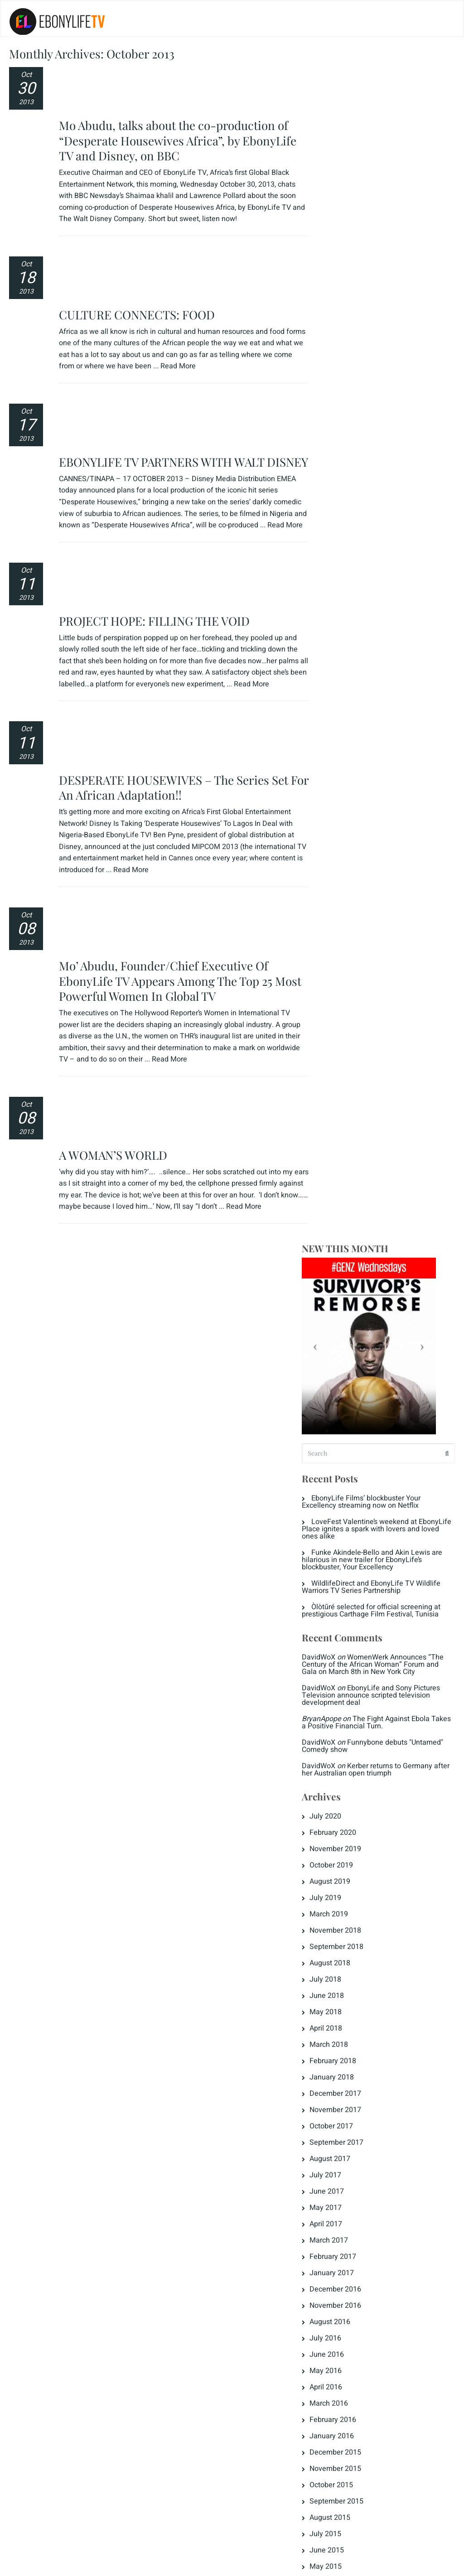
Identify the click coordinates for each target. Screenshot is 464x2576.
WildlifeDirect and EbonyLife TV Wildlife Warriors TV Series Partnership (384, 391)
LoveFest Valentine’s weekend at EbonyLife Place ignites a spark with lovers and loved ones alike (384, 333)
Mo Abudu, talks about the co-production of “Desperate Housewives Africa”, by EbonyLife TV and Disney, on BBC (179, 88)
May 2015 (339, 1377)
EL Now (335, 1828)
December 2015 (349, 1263)
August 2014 (343, 1524)
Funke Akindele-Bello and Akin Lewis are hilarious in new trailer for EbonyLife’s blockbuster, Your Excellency (381, 363)
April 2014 (339, 1589)
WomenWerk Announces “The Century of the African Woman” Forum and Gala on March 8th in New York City (383, 472)
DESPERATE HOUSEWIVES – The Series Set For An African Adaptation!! (175, 551)
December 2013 (349, 1655)
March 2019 (342, 725)
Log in (333, 2084)
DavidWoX (332, 461)
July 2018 (339, 790)
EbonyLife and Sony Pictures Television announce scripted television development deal (384, 506)
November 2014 (349, 1475)
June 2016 (340, 1165)
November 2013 (349, 1671)
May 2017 (339, 1018)
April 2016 (339, 1198)
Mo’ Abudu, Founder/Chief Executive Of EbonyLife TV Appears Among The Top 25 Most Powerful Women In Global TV (167, 692)
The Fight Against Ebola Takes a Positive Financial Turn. (379, 534)
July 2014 (339, 1540)
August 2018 (343, 774)
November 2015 (349, 1279)
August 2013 (343, 1703)
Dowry (333, 1796)
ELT (329, 1861)
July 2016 (339, 1149)
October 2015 (345, 1296)
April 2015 (339, 1394)
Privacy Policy (38, 2563)
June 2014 (340, 1557)
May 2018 (339, 823)
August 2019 (343, 692)
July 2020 (339, 627)
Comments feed (349, 2116)
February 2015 (346, 1426)
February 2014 (346, 1622)
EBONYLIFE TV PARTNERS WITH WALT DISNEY (163, 312)
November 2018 (349, 741)
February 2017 (346, 1067)
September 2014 (350, 1508)
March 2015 (342, 1410)
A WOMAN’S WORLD (114, 813)
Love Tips (339, 1943)
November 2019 (349, 660)
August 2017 (343, 970)
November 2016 (349, 1116)
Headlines (339, 1894)
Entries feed (342, 2100)
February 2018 (346, 872)
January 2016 (345, 1247)
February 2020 (346, 643)
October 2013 (345, 1687)
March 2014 (342, 1606)
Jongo (333, 1926)
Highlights (339, 1910)
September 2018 (350, 758)
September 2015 (350, 1312)
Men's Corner (344, 1975)
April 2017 (339, 1035)
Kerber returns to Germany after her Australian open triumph (380, 581)
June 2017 (340, 1002)
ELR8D (334, 1845)
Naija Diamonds (349, 1992)
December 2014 (349, 1459)
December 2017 (349, 904)
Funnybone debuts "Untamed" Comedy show (368, 557)
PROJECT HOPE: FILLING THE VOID (155, 437)
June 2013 (340, 1736)
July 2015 (339, 1345)
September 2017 (350, 953)
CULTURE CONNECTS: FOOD (138, 209)
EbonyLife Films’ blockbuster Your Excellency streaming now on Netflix (374, 306)
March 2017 (342, 1051)
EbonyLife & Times (353, 1812)
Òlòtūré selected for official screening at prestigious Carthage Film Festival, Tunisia (384, 414)
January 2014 (345, 1638)
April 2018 (339, 839)
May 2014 (339, 1573)
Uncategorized (346, 2041)
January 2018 (345, 888)
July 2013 (339, 1720)
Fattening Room (349, 1877)
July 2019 (339, 709)
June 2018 (340, 806)
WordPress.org (346, 2132)
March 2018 (342, 855)
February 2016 (346, 1230)
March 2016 (342, 1214)
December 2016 (349, 1100)
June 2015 (340, 1361)
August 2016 (343, 1133)
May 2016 (339, 1182)
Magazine (339, 1959)
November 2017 (349, 921)
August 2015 (343, 1328)
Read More (210, 261)
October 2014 (345, 1491)
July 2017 (339, 986)
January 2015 (345, 1443)
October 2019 (345, 676)
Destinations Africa (354, 1780)
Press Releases (348, 2008)
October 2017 (345, 937)
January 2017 (345, 1084)
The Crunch (341, 2024)
